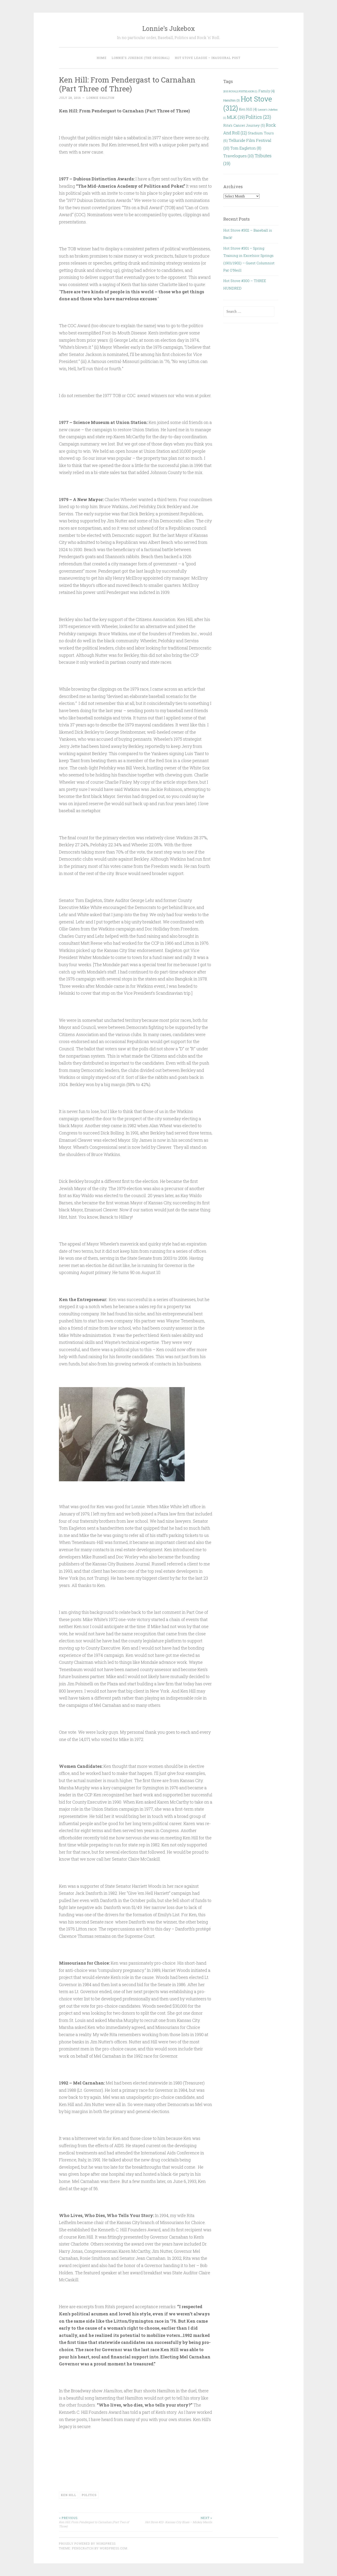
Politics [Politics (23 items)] (258, 117)
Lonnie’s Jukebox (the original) (141, 58)
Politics (89, 2495)
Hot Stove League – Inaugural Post (207, 58)
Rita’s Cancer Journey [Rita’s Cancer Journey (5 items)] (244, 125)
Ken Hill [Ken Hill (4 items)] (248, 109)
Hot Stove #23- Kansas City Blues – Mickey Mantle (174, 2520)
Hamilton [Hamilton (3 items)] (231, 100)
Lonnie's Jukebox (168, 28)
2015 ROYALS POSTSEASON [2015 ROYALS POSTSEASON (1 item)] (240, 91)
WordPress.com (113, 2548)
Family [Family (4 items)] (266, 91)
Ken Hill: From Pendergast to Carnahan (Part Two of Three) (97, 2522)
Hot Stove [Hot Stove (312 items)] (247, 103)
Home (101, 58)
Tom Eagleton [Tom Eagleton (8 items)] (245, 148)
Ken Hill (68, 2495)
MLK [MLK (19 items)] (236, 117)
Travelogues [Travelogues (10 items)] (238, 155)
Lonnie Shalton (100, 98)
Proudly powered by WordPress (87, 2543)
